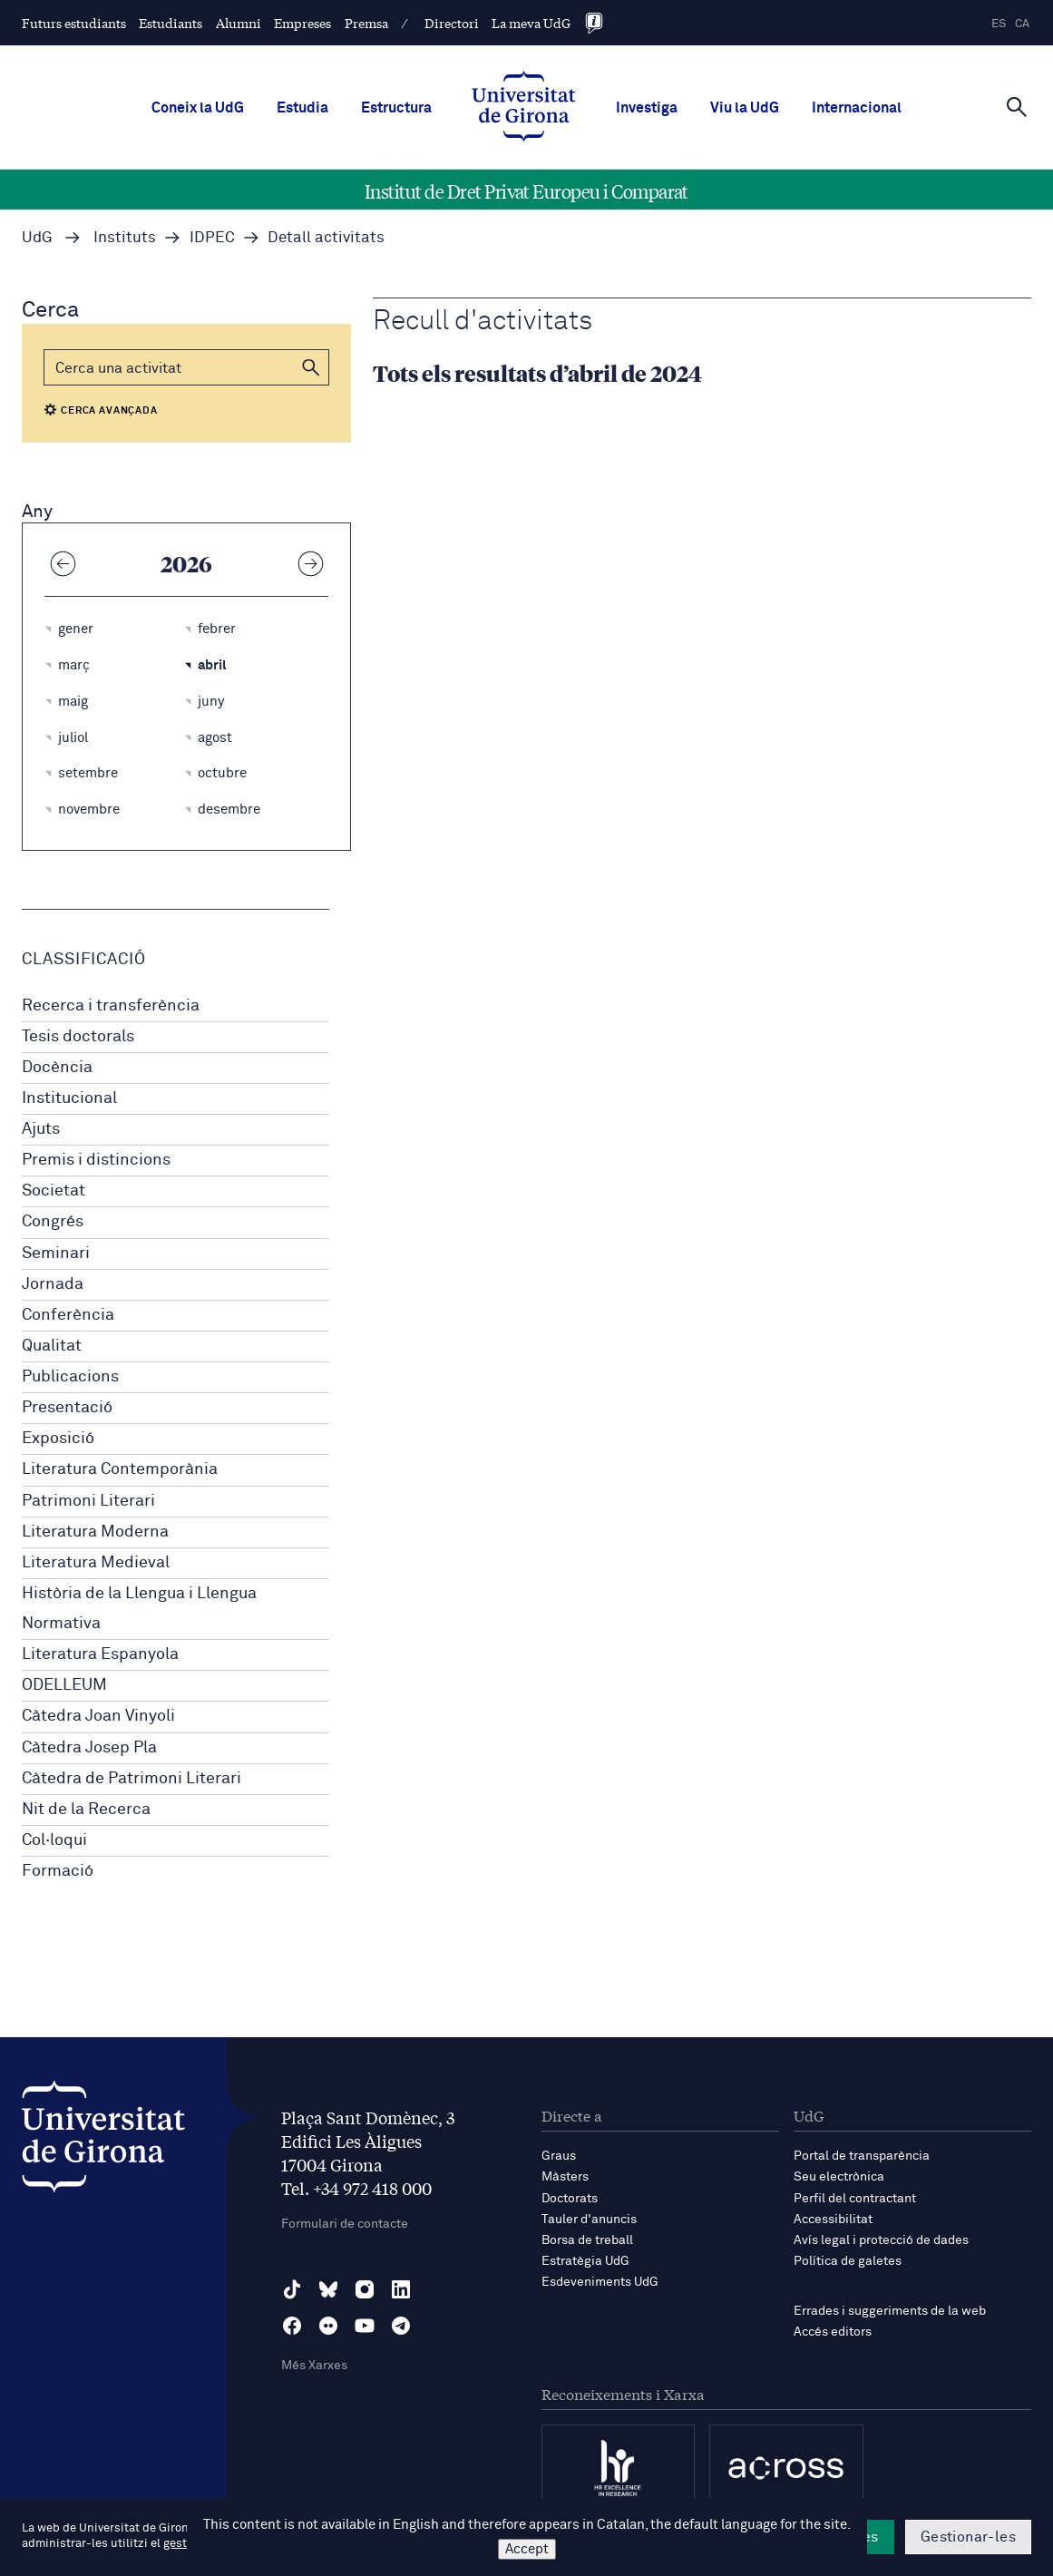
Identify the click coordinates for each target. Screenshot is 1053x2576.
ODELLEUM (64, 1685)
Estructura (396, 108)
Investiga (647, 108)
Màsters (565, 2177)
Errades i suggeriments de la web (890, 2311)
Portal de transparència (862, 2156)
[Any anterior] (62, 563)
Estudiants (170, 22)
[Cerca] (1017, 106)
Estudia (302, 108)
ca (1022, 24)
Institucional (69, 1098)
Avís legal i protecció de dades (881, 2240)
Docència (57, 1067)
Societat (53, 1191)
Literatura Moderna (95, 1532)
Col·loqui (54, 1840)
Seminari (56, 1253)
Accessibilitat (833, 2219)
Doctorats (569, 2198)
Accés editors (833, 2332)
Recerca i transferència (111, 1006)
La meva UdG (531, 22)
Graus (558, 2156)
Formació (57, 1871)
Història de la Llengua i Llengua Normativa (139, 1609)
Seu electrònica (839, 2177)
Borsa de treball (587, 2240)
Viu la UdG (744, 108)
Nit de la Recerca (86, 1809)
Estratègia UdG (585, 2261)
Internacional (857, 108)
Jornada (52, 1284)
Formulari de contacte (344, 2224)
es (998, 24)
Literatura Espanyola (100, 1654)
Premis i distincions (96, 1160)
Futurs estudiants (74, 22)
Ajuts (41, 1129)
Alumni (238, 22)
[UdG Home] (524, 108)
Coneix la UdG (197, 108)
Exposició (58, 1438)
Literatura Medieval (96, 1563)
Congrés (52, 1222)
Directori (451, 22)
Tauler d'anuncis (589, 2219)
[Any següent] (310, 563)
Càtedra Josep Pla (89, 1748)
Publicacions (70, 1377)
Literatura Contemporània (120, 1469)
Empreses (302, 22)
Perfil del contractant (855, 2198)
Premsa (366, 22)
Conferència (68, 1315)
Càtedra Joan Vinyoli (98, 1716)
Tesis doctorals (78, 1037)
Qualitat (52, 1346)
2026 (186, 563)
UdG (37, 238)
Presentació (67, 1408)
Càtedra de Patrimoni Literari (131, 1779)
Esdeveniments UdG (599, 2282)
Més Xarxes (314, 2365)
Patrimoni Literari (88, 1501)
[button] (311, 367)
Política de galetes (848, 2261)
